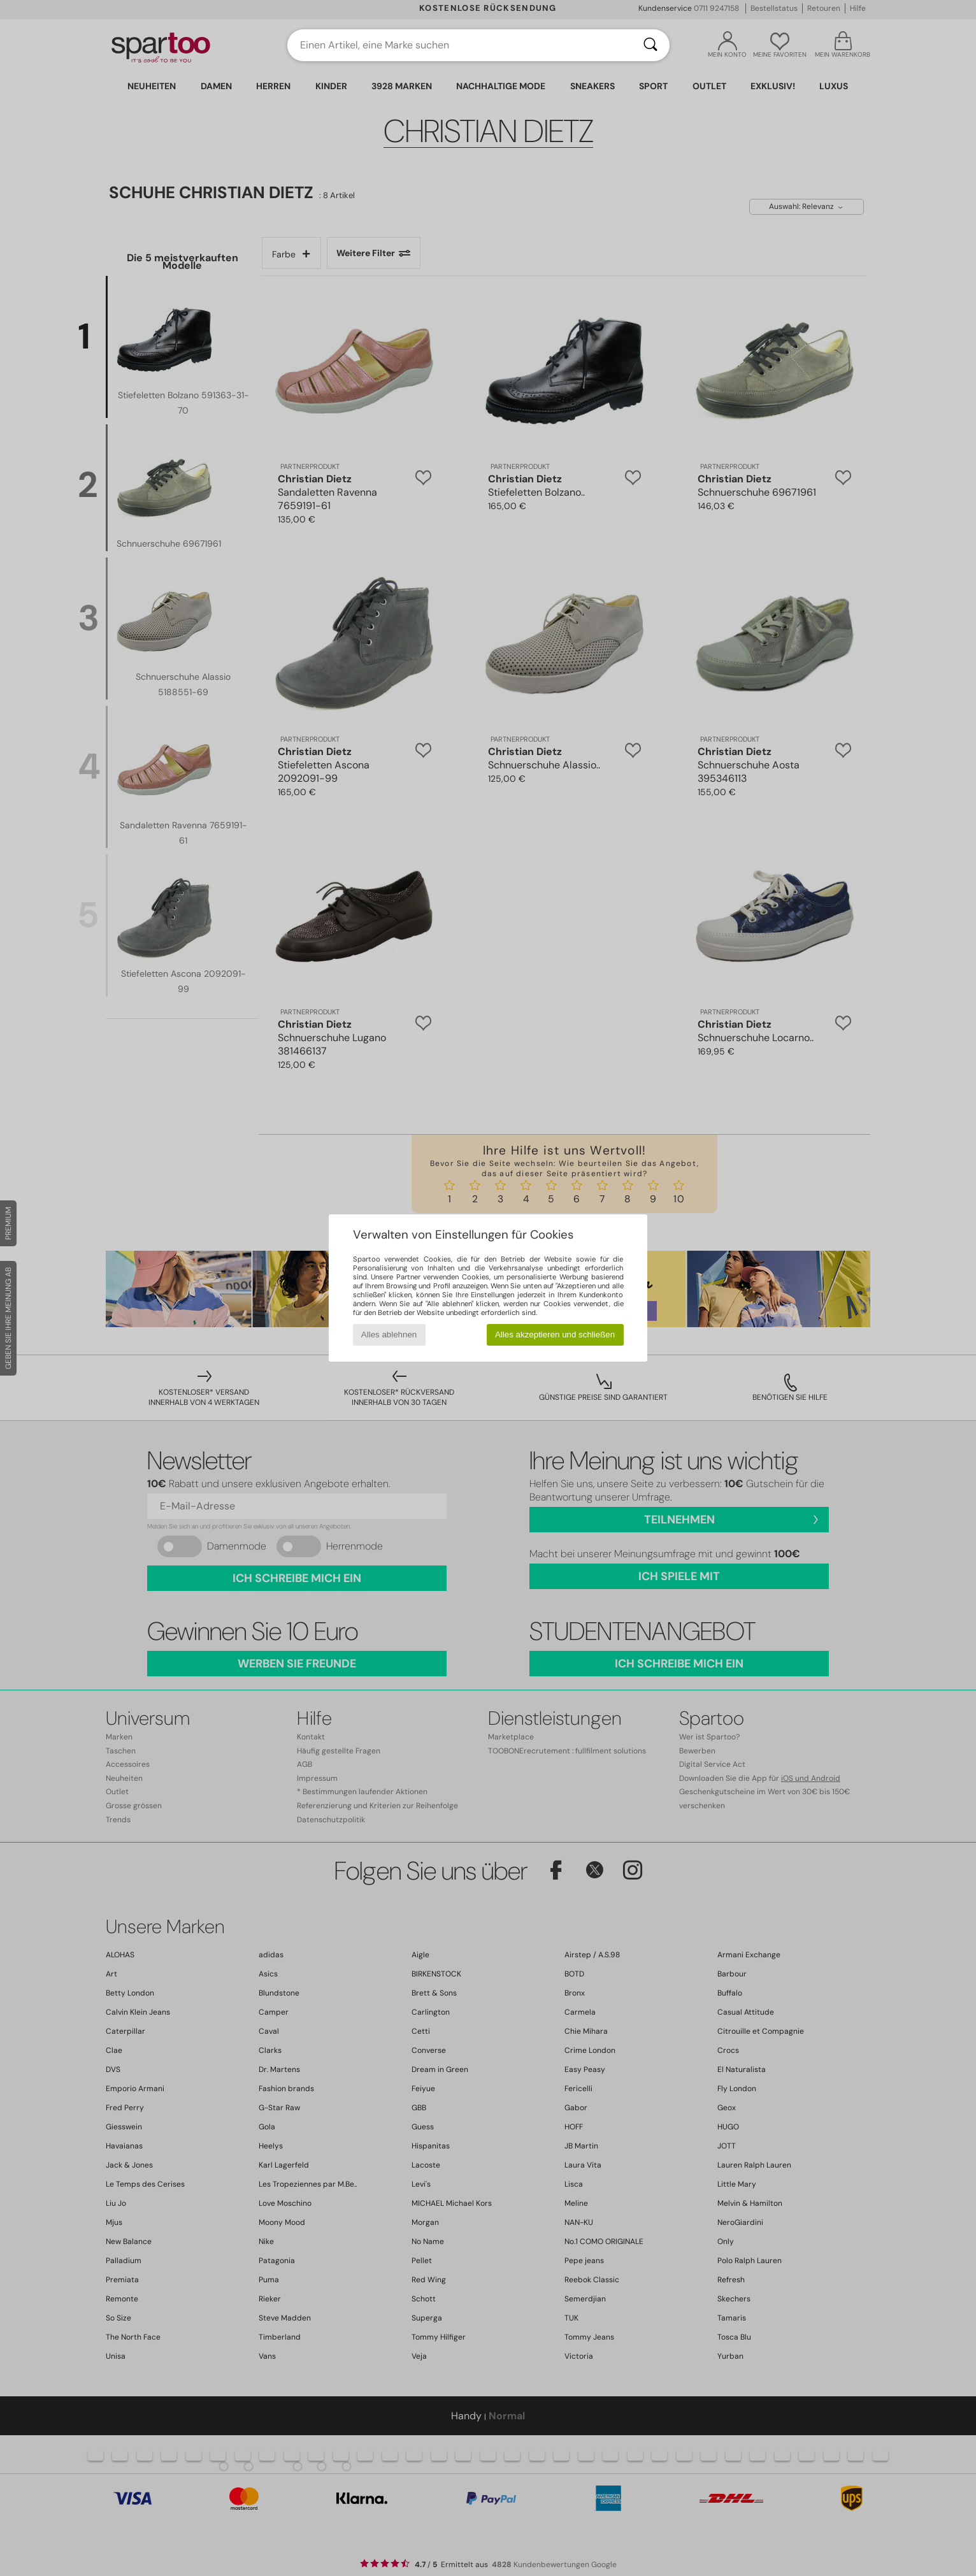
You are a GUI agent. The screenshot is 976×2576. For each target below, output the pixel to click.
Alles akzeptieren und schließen (555, 1334)
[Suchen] (650, 45)
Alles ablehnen (389, 1334)
